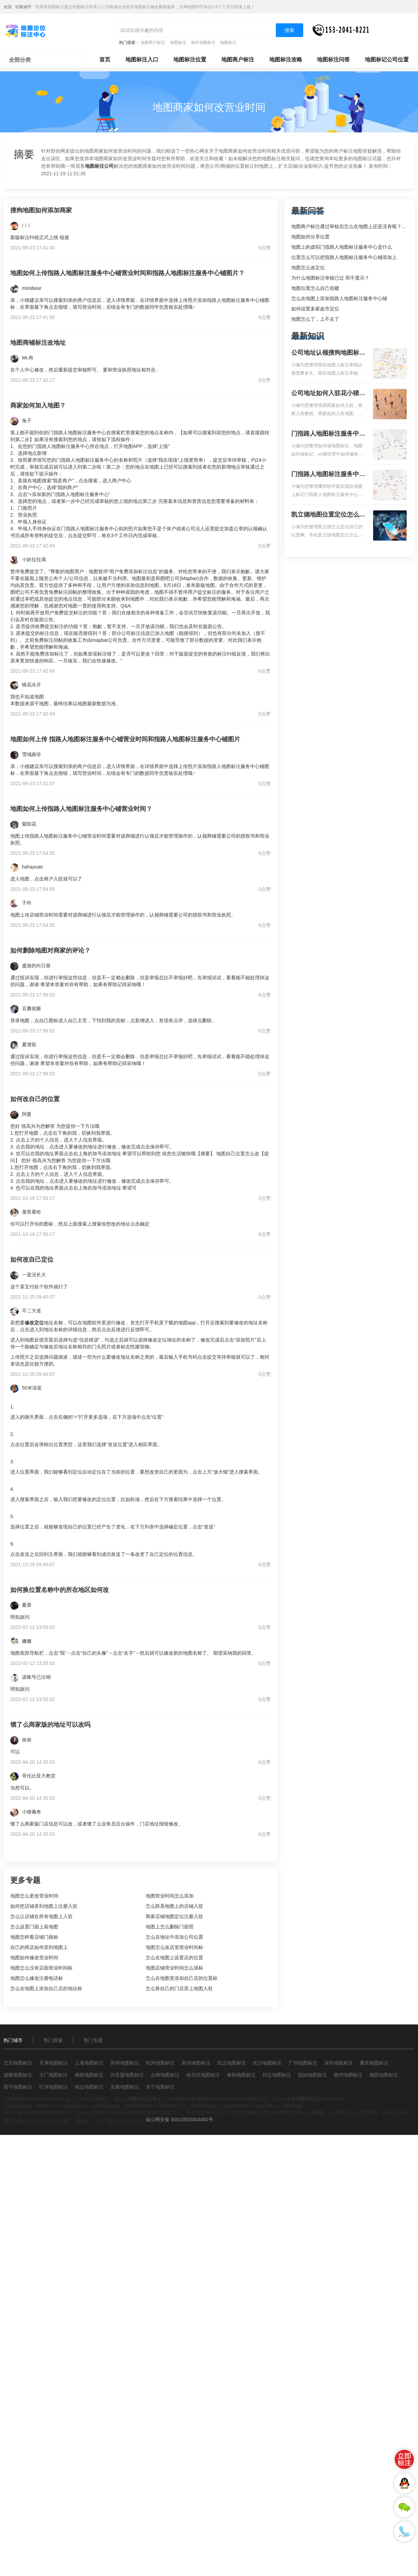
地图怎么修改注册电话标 (36, 1978)
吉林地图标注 (165, 2075)
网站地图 (293, 2105)
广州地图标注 (302, 2063)
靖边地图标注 (89, 2087)
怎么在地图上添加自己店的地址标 (46, 1988)
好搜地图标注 (204, 2105)
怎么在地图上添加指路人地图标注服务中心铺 (339, 298)
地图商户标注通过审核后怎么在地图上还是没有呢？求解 (351, 226)
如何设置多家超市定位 (315, 308)
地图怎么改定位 (308, 267)
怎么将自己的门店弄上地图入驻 (179, 1988)
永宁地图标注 (160, 2087)
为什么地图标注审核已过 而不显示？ (330, 278)
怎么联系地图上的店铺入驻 (174, 1906)
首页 (104, 59)
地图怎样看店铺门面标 (34, 1937)
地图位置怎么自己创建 (315, 288)
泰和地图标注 (241, 2075)
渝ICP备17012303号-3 (120, 2121)
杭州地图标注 (160, 2063)
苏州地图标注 (124, 2063)
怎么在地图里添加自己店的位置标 (182, 1978)
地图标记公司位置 (387, 59)
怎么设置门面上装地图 (34, 1926)
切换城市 (23, 6)
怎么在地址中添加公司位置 (174, 1937)
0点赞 (264, 247)
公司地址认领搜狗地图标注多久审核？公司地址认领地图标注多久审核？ (328, 353)
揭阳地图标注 (383, 2075)
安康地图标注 (124, 2087)
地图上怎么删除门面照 (170, 1926)
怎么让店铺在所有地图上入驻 (41, 1916)
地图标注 (178, 42)
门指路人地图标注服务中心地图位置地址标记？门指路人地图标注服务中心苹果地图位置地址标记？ (328, 475)
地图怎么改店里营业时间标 (174, 1947)
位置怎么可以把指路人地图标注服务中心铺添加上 (344, 257)
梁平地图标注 (17, 2087)
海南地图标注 (89, 2075)
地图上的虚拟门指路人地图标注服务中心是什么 (341, 247)
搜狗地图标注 (139, 2105)
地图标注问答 (333, 59)
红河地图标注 (53, 2087)
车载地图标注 (17, 2105)
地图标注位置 (189, 59)
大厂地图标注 (53, 2075)
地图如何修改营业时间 (34, 1957)
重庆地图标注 (374, 2063)
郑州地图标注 (196, 2063)
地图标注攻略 (285, 59)
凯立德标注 (267, 2105)
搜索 (289, 30)
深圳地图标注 (338, 2063)
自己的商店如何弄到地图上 (39, 1947)
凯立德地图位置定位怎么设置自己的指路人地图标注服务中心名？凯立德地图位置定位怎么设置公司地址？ (328, 515)
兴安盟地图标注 (127, 2075)
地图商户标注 (237, 59)
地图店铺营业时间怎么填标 (174, 1968)
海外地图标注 (203, 42)
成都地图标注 (17, 2075)
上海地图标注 (89, 2063)
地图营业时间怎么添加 (170, 1896)
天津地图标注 (53, 2063)
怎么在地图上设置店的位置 (174, 1957)
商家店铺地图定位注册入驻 (174, 1916)
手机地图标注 (73, 2105)
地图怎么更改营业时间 (34, 1896)
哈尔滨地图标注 (203, 2075)
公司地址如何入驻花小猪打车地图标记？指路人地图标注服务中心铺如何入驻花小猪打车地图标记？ (328, 394)
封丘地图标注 (276, 2075)
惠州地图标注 (348, 2075)
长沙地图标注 (267, 2063)
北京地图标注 (17, 2063)
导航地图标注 (171, 2105)
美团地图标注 (237, 2105)
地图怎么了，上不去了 (315, 319)
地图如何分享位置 (310, 236)
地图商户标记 (152, 42)
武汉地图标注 (231, 2063)
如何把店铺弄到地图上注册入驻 (43, 1906)
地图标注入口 (141, 59)
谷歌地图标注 (106, 2105)
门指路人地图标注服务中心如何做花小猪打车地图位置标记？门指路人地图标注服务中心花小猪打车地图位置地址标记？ (328, 434)
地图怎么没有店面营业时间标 (41, 1968)
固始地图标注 (312, 2075)
